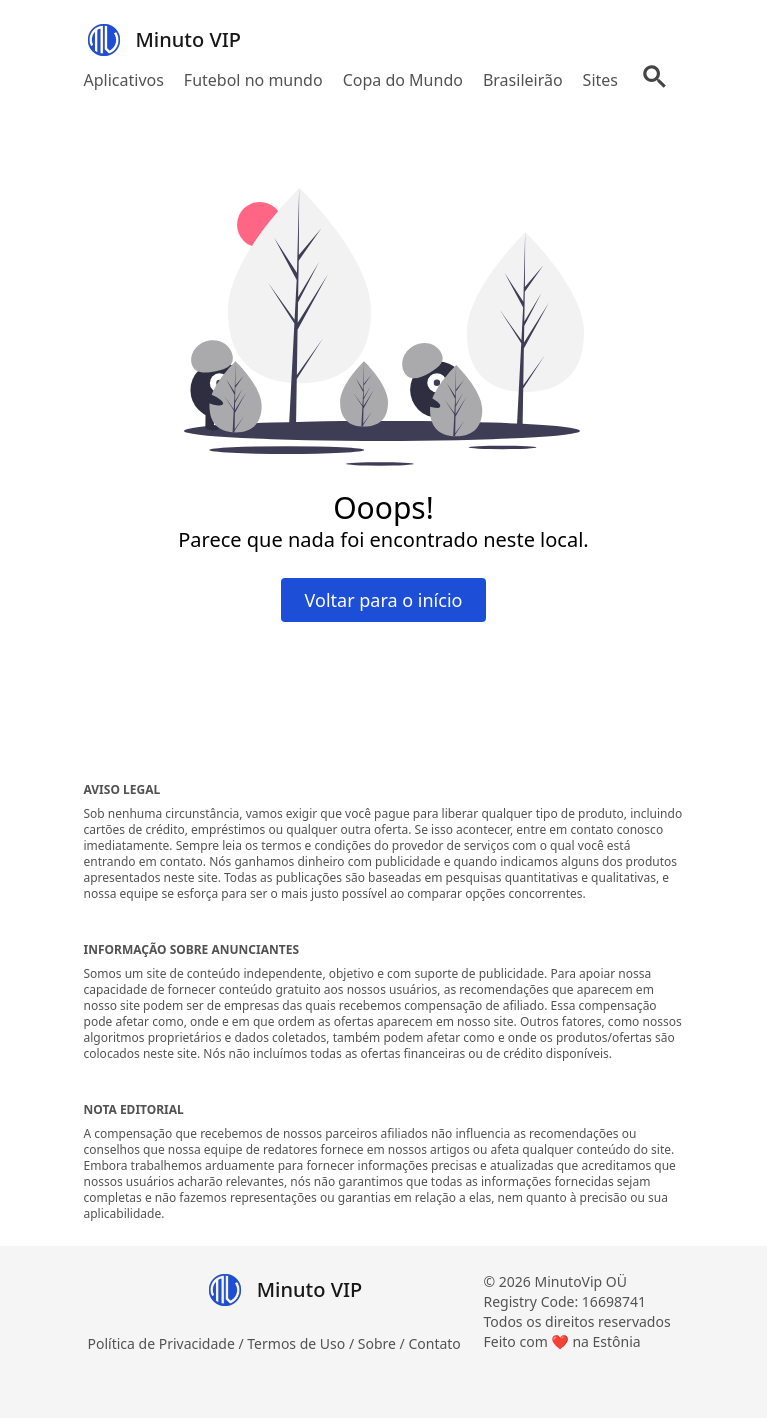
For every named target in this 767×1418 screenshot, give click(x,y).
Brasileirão (523, 80)
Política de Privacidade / (168, 1343)
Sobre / (383, 1343)
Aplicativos (124, 80)
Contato (434, 1343)
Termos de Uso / (302, 1343)
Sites (600, 80)
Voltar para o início (384, 600)
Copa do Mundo (403, 80)
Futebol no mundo (253, 80)
